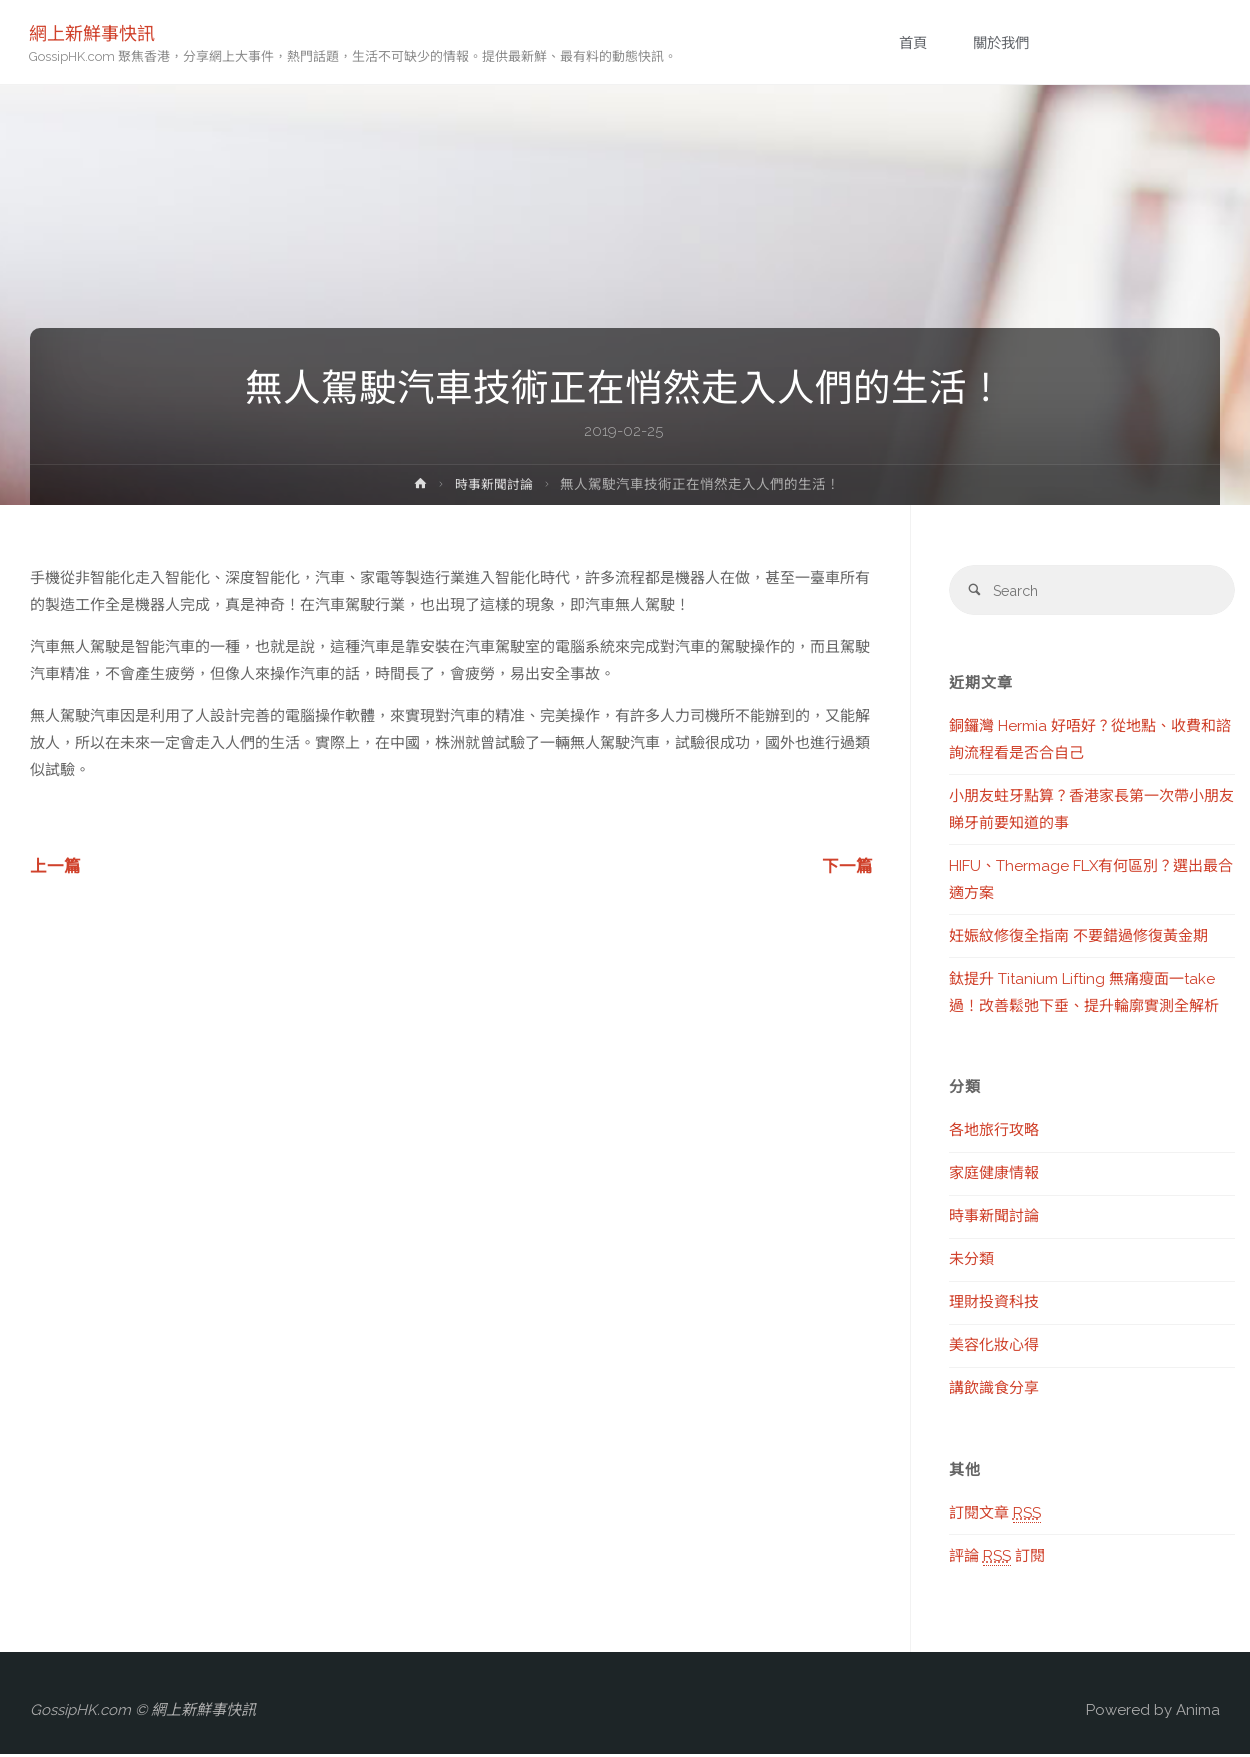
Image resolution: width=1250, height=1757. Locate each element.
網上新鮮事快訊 (93, 32)
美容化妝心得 (994, 1348)
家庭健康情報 (994, 1176)
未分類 (971, 1262)
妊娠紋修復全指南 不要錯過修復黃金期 (1078, 938)
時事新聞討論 (494, 484)
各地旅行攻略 (994, 1133)
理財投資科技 (994, 1305)
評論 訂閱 (997, 1558)
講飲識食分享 (994, 1391)
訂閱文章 (995, 1515)
